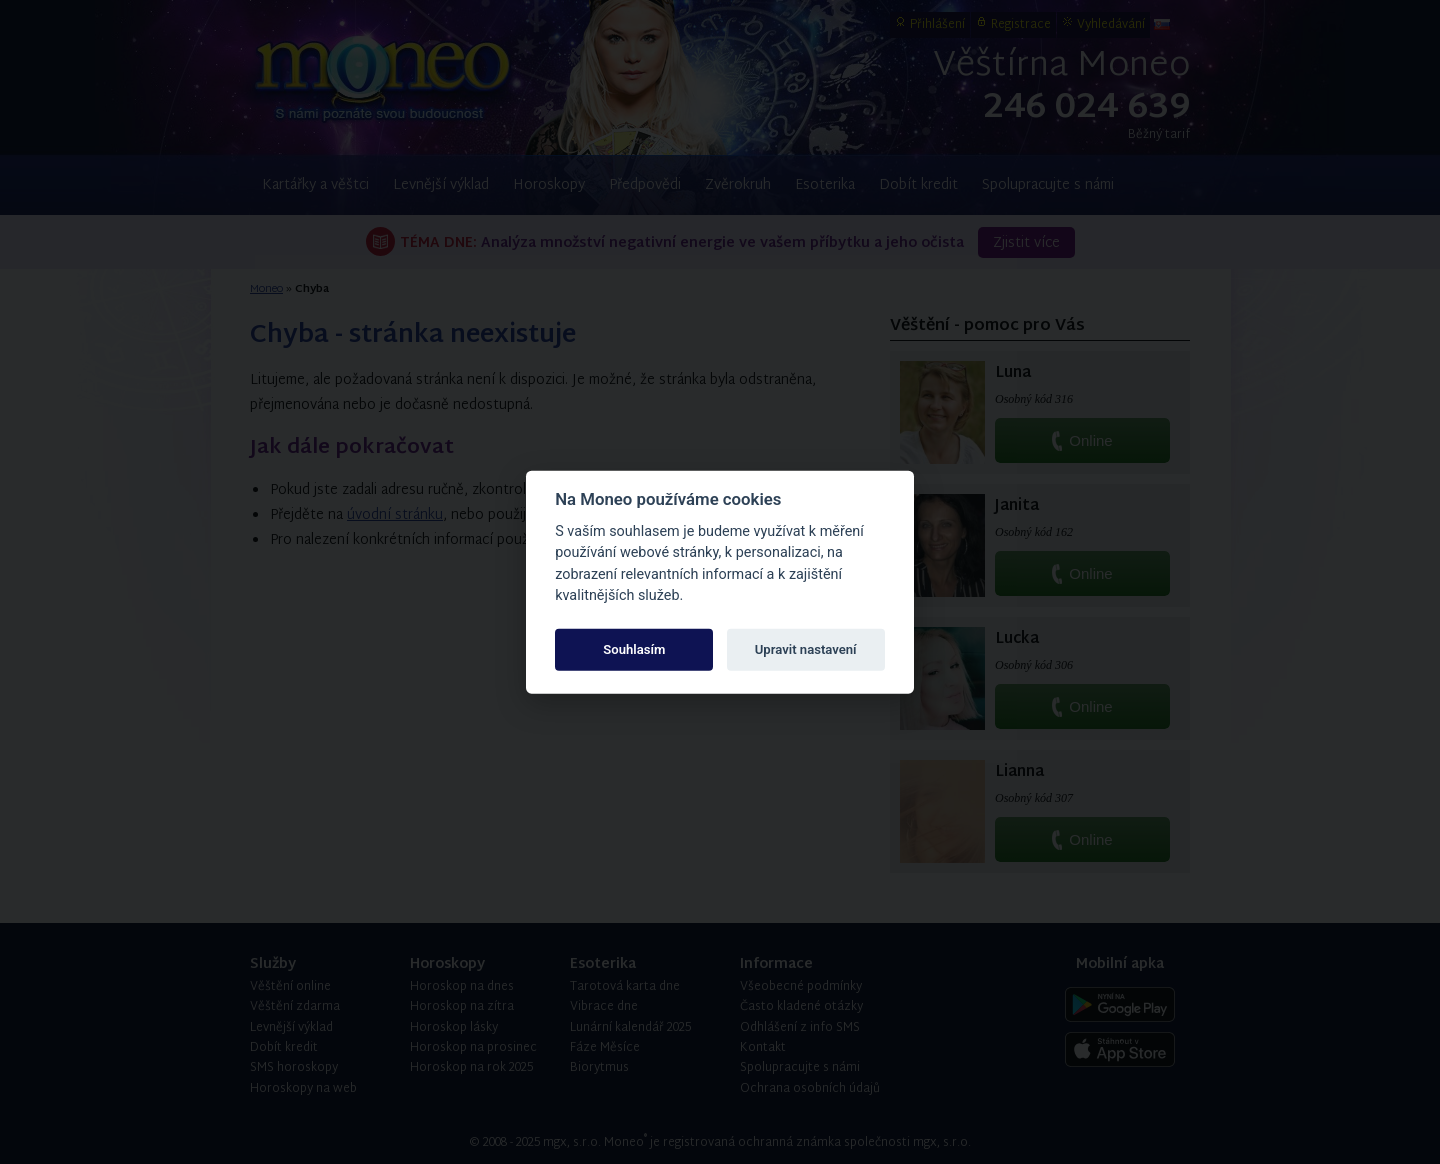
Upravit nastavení (806, 649)
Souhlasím (634, 649)
